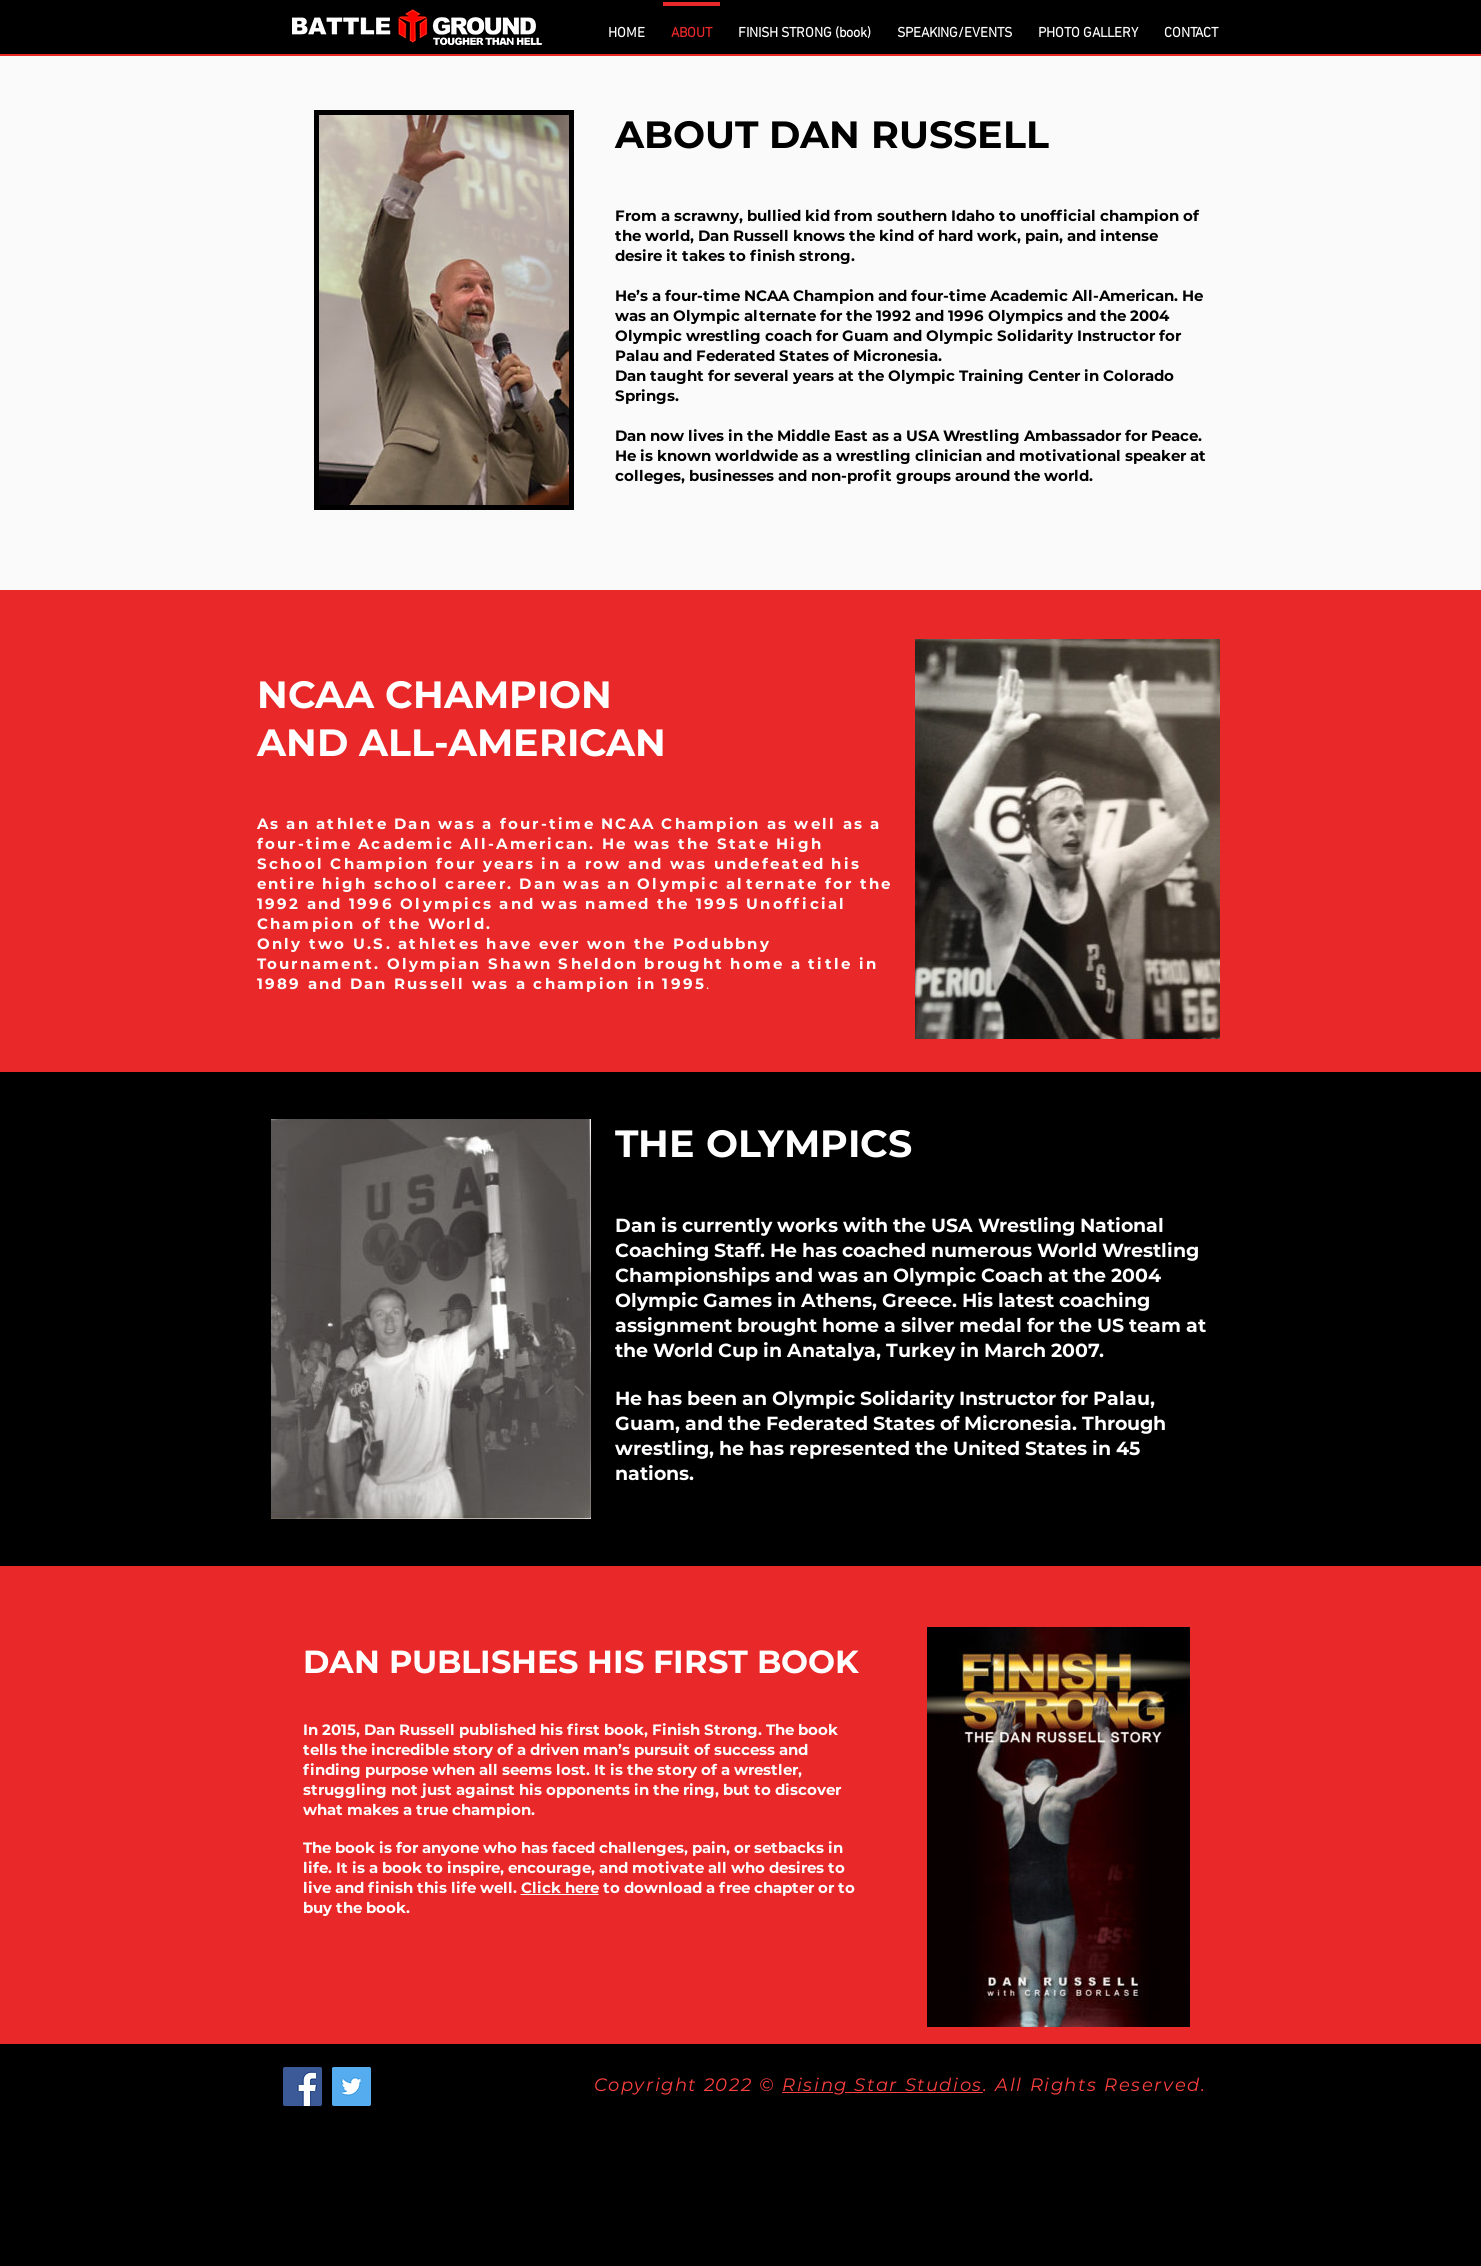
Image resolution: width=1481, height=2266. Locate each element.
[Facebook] (302, 2086)
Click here (560, 1887)
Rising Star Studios (882, 2085)
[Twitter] (351, 2086)
